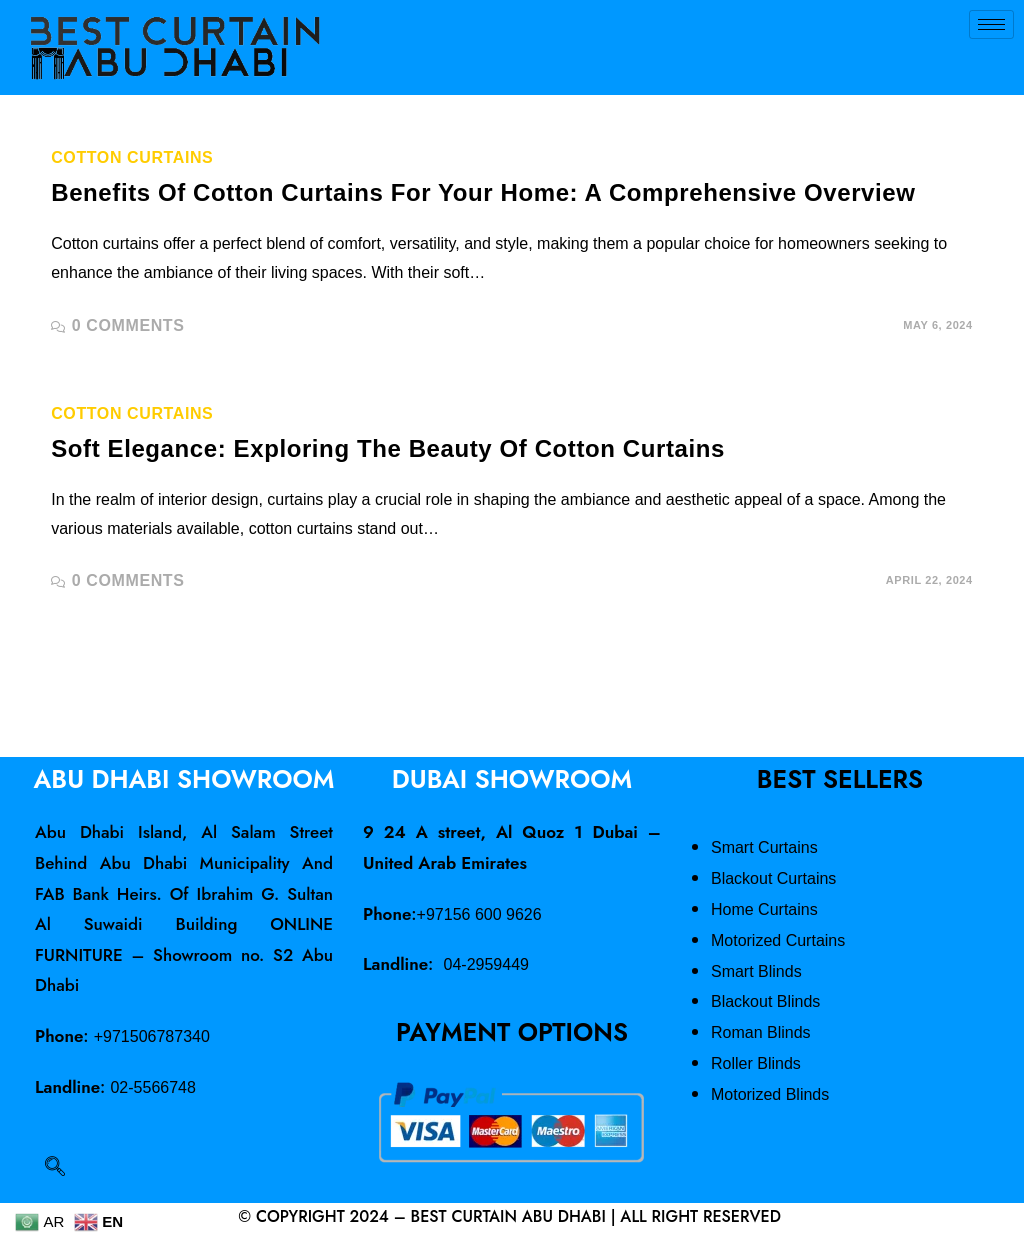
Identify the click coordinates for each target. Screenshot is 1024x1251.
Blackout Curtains (773, 878)
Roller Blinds (756, 1063)
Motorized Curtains (778, 940)
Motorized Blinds (770, 1094)
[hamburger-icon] (991, 24)
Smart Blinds (756, 971)
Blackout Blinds (765, 1001)
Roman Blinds (761, 1032)
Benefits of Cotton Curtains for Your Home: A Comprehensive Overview (483, 192)
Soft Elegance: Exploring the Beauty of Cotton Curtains (388, 448)
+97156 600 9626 (479, 914)
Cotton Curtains (132, 157)
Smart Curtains (764, 847)
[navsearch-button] (55, 1168)
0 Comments (128, 325)
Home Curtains (764, 909)
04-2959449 (486, 964)
